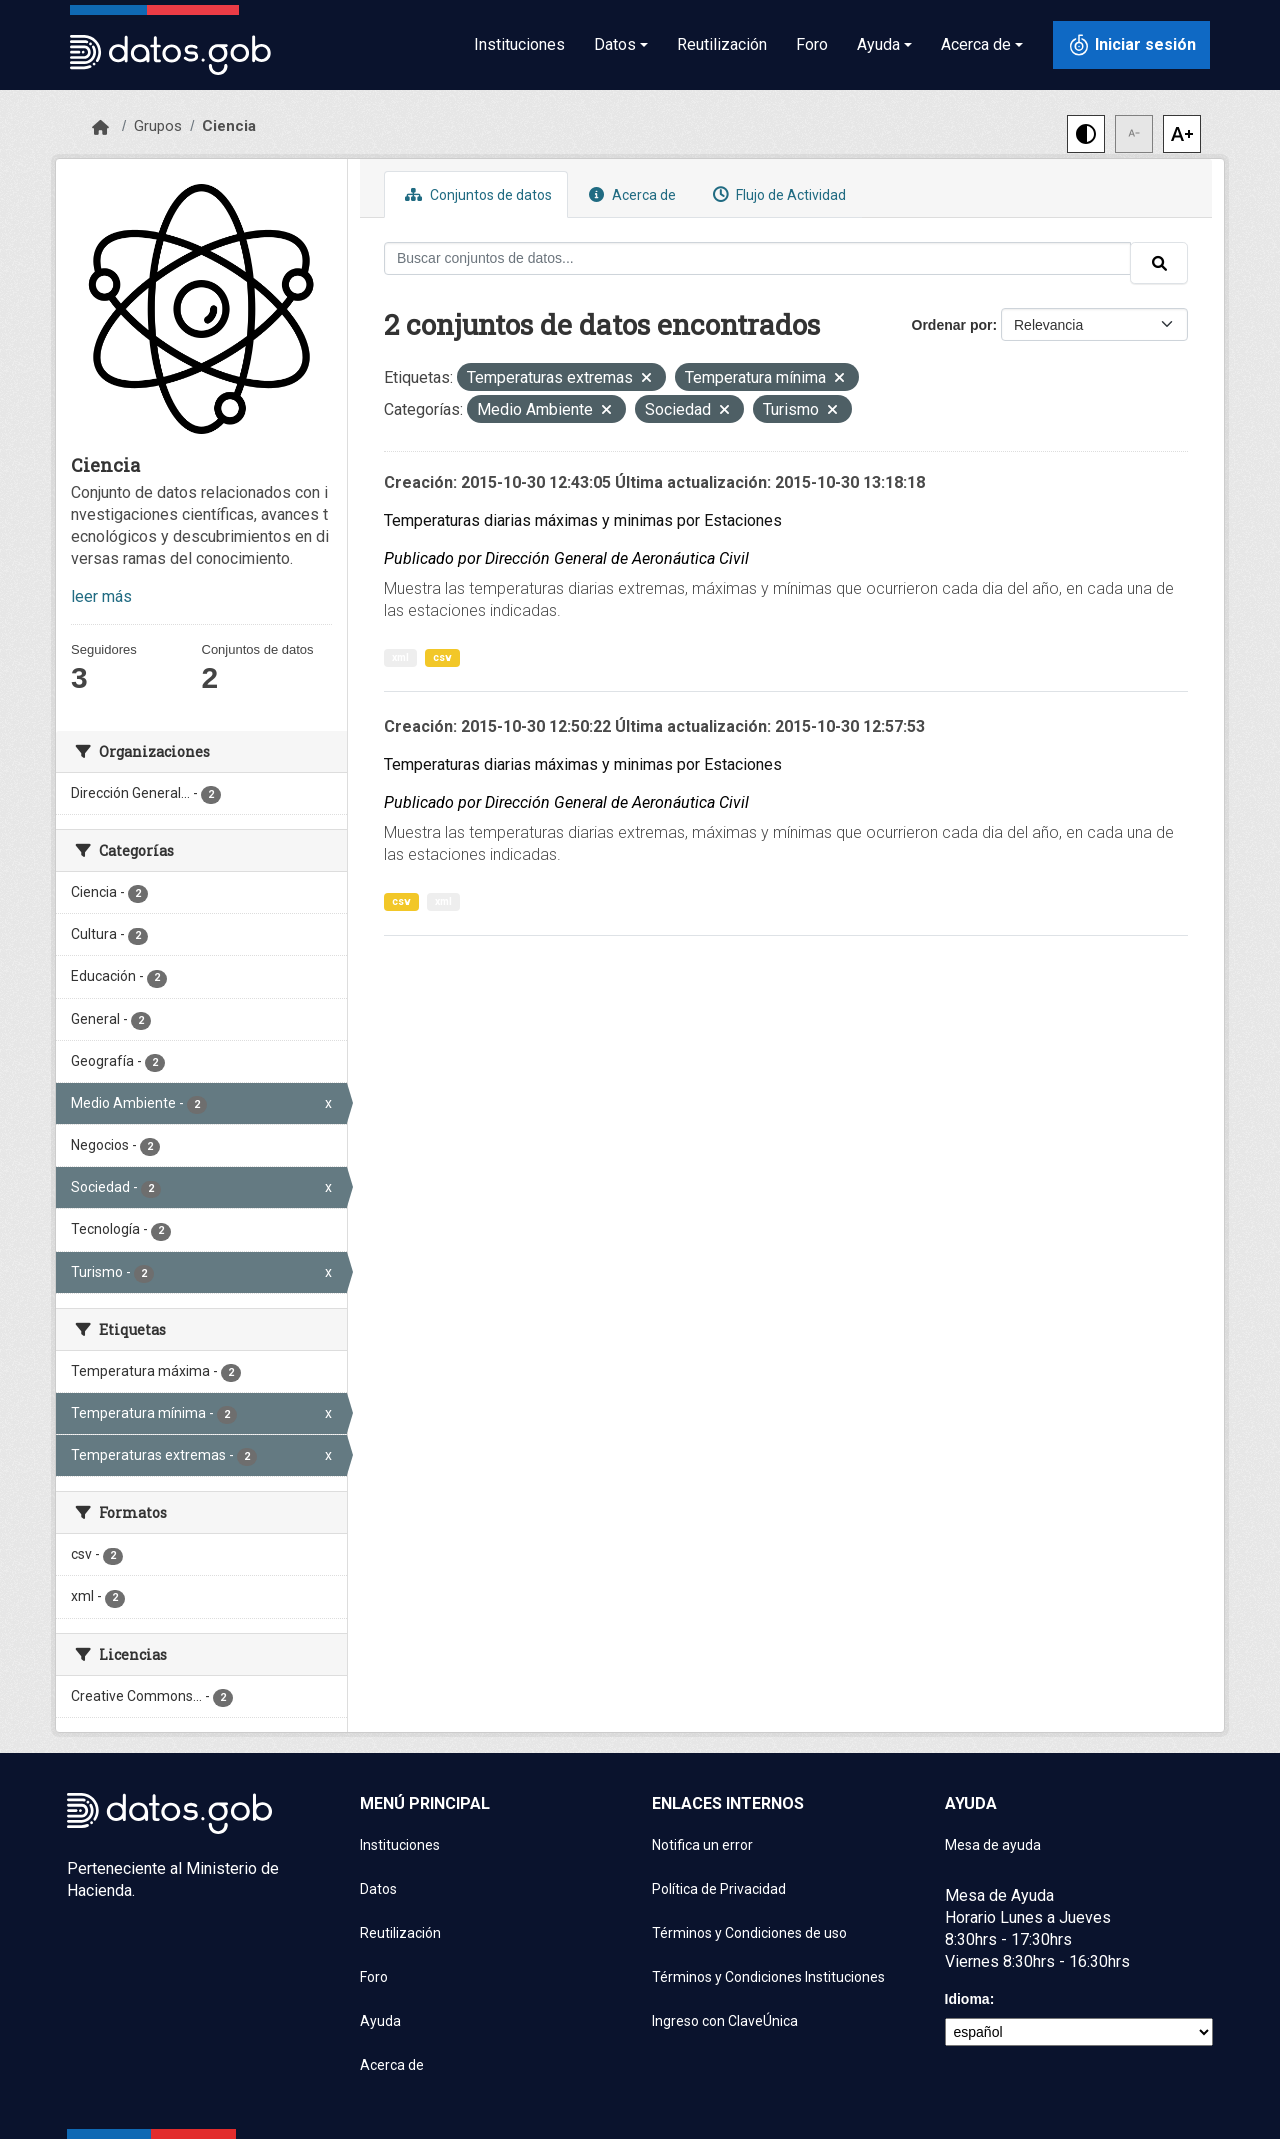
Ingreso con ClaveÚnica (725, 2021)
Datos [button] (615, 44)
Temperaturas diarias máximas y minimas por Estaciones (583, 520)
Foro (812, 44)
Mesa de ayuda (993, 1845)
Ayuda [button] (878, 44)
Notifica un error (702, 1845)
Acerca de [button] (976, 44)
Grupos (158, 126)
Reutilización (722, 44)
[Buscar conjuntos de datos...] (757, 258)
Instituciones (519, 44)
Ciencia (229, 126)
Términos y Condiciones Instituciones (768, 1977)
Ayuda (380, 2021)
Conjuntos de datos (476, 194)
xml (400, 657)
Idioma (967, 1999)
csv (442, 657)
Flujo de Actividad (777, 194)
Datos (378, 1889)
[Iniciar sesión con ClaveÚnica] (1131, 45)
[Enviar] (1159, 263)
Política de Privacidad (719, 1889)
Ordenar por (952, 325)
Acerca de (630, 194)
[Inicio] (100, 128)
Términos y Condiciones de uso (749, 1933)
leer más (101, 596)
